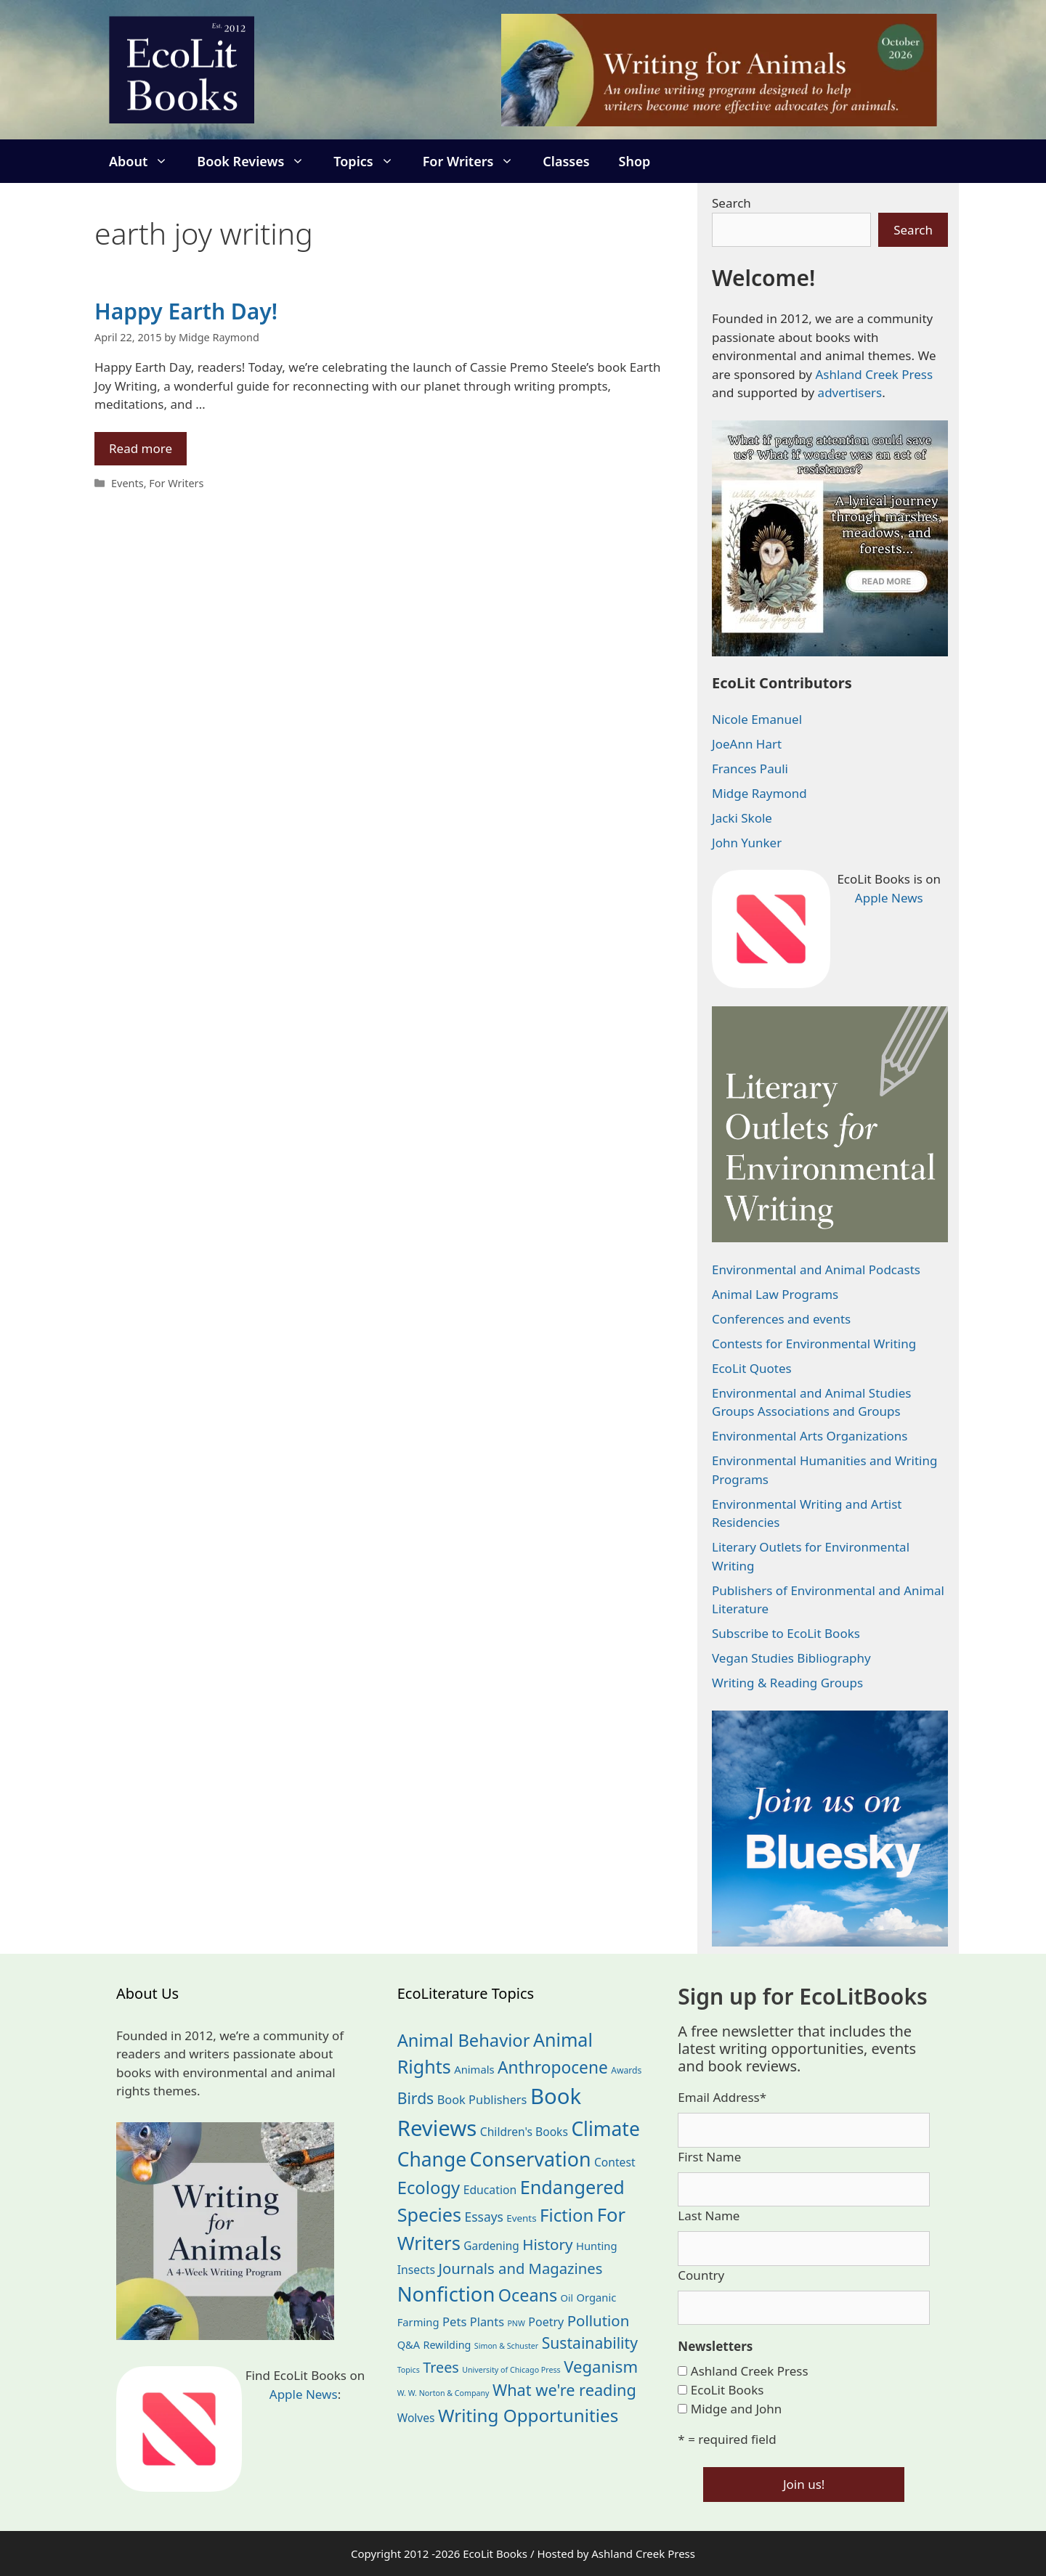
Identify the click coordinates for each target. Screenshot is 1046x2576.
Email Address (722, 2097)
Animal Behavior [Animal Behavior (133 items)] (463, 2040)
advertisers (850, 392)
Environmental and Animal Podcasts (816, 1269)
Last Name (708, 2215)
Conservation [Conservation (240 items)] (530, 2158)
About (145, 161)
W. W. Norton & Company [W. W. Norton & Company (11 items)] (443, 2393)
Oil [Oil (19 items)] (567, 2297)
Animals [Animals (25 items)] (474, 2069)
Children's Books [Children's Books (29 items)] (524, 2132)
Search (731, 203)
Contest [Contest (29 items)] (615, 2162)
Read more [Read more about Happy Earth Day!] (140, 448)
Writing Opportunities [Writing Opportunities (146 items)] (528, 2415)
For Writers (476, 161)
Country (701, 2275)
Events (127, 483)
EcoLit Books (727, 2389)
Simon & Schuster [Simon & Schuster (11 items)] (506, 2346)
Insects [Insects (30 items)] (416, 2270)
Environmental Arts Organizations (810, 1435)
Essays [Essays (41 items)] (484, 2216)
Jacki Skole (742, 818)
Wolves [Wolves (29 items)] (416, 2418)
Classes (566, 161)
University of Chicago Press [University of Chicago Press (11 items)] (511, 2370)
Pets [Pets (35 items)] (454, 2321)
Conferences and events (781, 1319)
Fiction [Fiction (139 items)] (566, 2215)
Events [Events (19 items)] (521, 2218)
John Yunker (747, 842)
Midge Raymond (759, 793)
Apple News (889, 897)
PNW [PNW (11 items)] (515, 2323)
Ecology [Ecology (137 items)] (429, 2187)
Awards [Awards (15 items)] (626, 2070)
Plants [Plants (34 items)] (487, 2321)
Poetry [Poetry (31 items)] (546, 2322)
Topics (370, 161)
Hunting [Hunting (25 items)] (596, 2245)
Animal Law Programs (775, 1294)
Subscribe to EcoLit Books (786, 1633)
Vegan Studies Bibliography (791, 1658)
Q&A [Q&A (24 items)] (408, 2344)
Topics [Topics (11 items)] (408, 2370)
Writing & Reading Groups (787, 1682)
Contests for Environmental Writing (814, 1343)
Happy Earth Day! (185, 311)
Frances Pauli (750, 768)
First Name (709, 2156)
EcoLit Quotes (752, 1368)
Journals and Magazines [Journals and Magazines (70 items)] (520, 2268)
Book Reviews (258, 161)
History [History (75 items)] (547, 2244)
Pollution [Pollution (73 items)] (598, 2320)
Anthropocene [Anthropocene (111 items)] (553, 2067)
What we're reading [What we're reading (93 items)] (564, 2389)
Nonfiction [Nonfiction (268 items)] (446, 2294)
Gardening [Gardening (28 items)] (491, 2246)
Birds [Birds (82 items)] (415, 2097)
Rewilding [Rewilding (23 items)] (447, 2345)
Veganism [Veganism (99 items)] (601, 2366)
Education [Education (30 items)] (490, 2190)
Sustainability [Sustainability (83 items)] (590, 2342)
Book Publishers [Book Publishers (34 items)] (482, 2099)
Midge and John (736, 2408)
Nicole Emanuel (757, 719)
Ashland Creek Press (874, 374)
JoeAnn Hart (747, 743)
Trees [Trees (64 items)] (441, 2367)
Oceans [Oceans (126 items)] (527, 2295)
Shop (635, 161)
